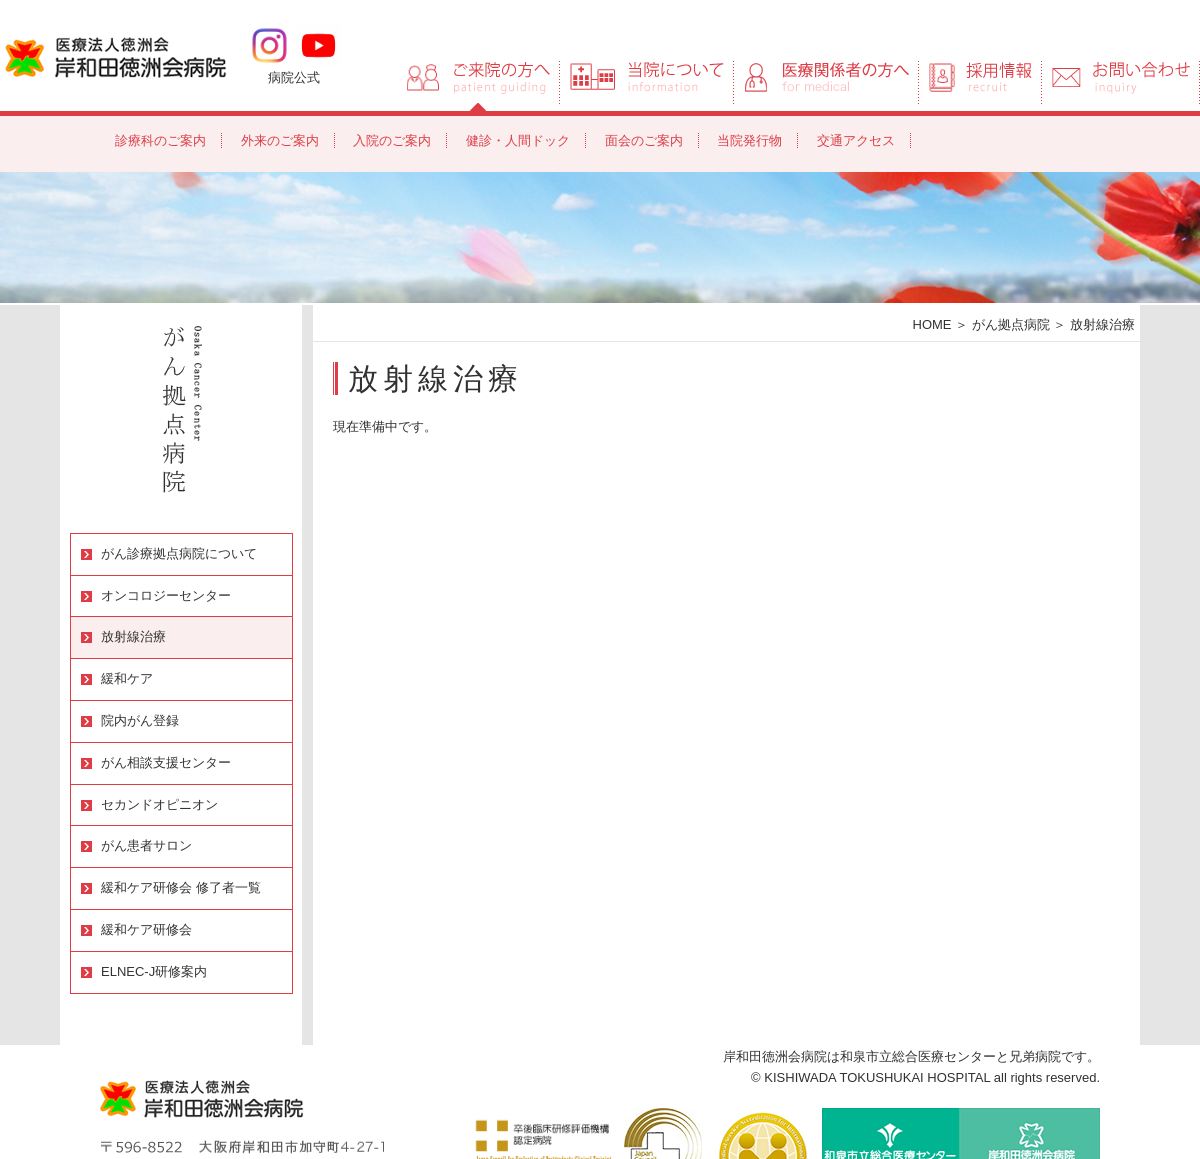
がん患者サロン (146, 845)
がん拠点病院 (1011, 324)
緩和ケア (127, 678)
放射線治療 (133, 636)
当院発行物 (749, 140)
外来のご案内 (280, 140)
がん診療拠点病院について (179, 553)
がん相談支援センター (166, 762)
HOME (932, 324)
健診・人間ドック (518, 140)
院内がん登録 (140, 720)
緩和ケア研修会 (146, 929)
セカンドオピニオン (159, 804)
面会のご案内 (644, 140)
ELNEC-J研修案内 (154, 971)
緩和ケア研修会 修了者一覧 (181, 887)
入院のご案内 (392, 140)
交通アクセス (856, 140)
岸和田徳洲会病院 (115, 56)
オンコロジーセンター (166, 595)
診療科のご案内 (160, 140)
